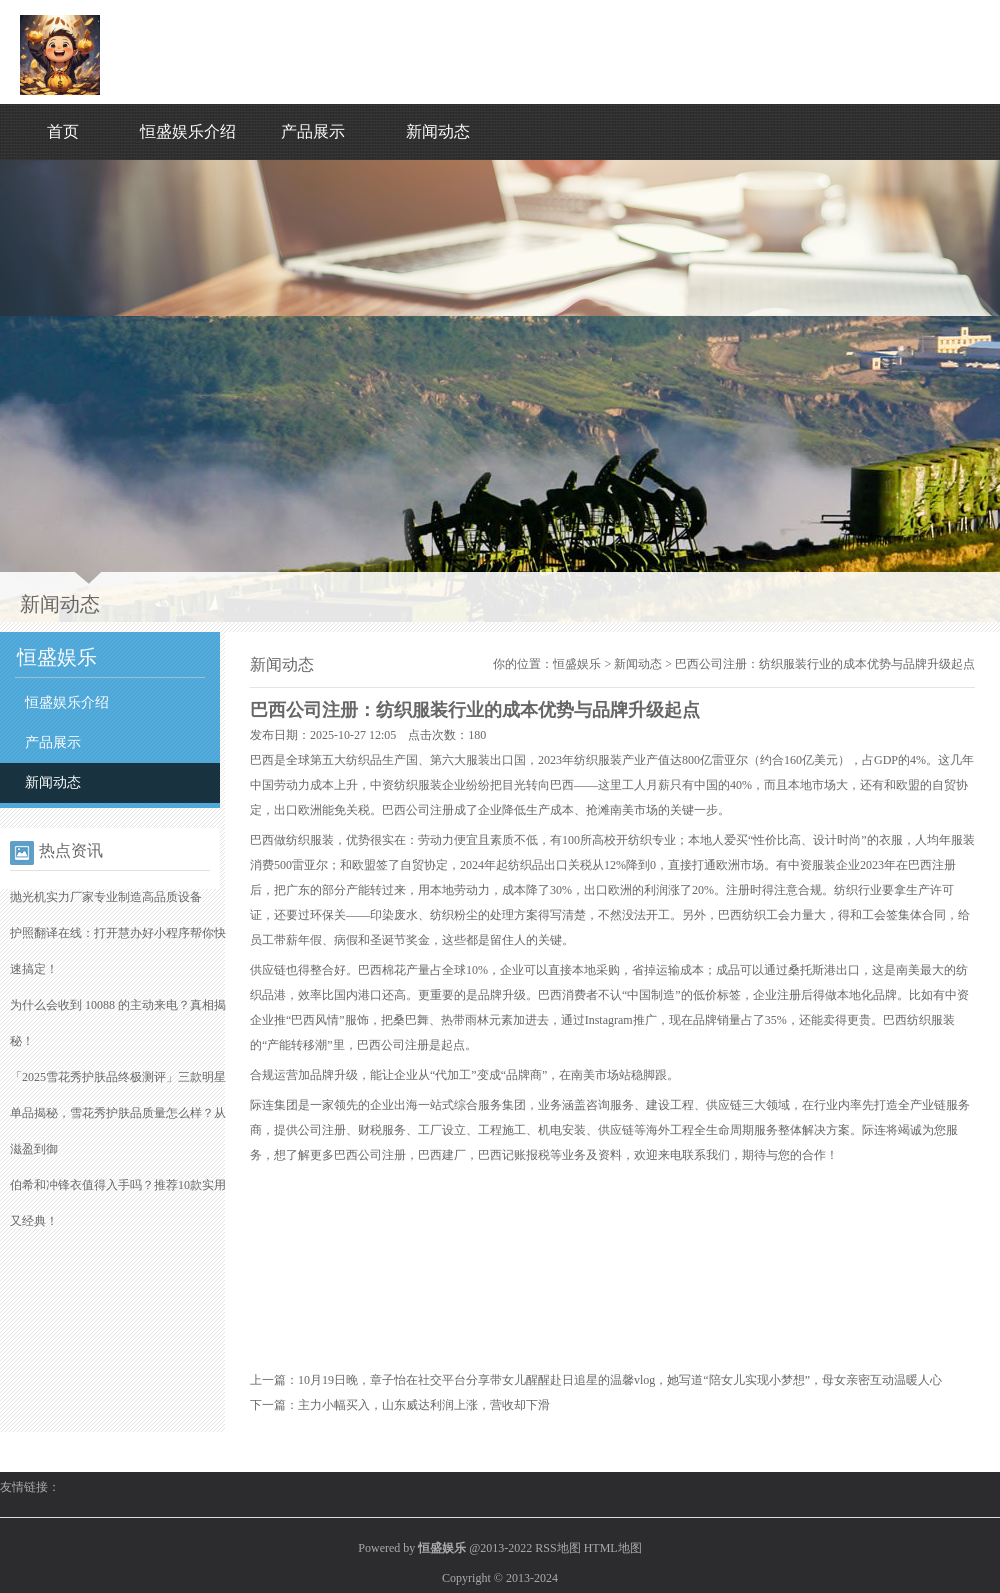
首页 (63, 131)
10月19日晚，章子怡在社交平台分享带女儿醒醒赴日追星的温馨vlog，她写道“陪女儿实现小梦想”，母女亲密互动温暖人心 (620, 1380)
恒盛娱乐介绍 (188, 131)
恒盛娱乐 (577, 664)
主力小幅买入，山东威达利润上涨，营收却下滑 (424, 1405)
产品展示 (313, 131)
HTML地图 (613, 1548)
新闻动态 (438, 131)
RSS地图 (557, 1548)
